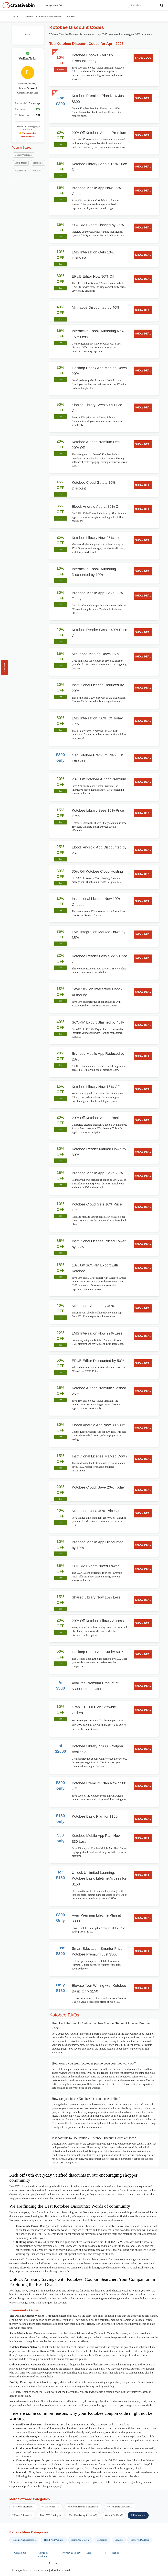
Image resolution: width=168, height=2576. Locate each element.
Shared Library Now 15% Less (96, 1597)
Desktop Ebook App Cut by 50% (97, 1652)
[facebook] (49, 2563)
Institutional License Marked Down (99, 1456)
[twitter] (56, 2563)
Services (119, 2540)
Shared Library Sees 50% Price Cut (97, 408)
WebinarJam (20, 170)
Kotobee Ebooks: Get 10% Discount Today (93, 58)
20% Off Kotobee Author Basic (96, 1118)
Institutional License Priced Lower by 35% (99, 1244)
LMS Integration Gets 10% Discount (93, 255)
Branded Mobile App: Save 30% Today (97, 596)
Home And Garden (80, 2540)
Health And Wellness (53, 2540)
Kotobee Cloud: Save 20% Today (98, 1487)
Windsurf (37, 170)
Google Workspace (23, 155)
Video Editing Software (120, 2506)
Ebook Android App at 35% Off (96, 506)
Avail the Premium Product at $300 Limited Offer (95, 1686)
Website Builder (114, 2515)
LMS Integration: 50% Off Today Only (97, 721)
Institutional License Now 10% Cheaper (96, 901)
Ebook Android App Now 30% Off (98, 1425)
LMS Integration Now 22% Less (97, 1333)
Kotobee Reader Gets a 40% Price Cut (99, 633)
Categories (53, 5)
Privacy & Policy (71, 2552)
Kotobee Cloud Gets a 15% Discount (94, 485)
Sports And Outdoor (139, 2540)
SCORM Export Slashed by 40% (98, 1022)
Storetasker (38, 163)
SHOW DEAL (143, 98)
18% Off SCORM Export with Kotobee (95, 1268)
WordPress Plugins (23, 2506)
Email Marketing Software (83, 2515)
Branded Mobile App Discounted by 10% (97, 1545)
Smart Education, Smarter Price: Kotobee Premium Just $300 (98, 1951)
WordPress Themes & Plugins (83, 2506)
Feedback (4, 667)
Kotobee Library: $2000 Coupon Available (97, 1749)
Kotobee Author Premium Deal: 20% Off (97, 445)
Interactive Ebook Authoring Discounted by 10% (94, 572)
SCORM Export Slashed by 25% (98, 225)
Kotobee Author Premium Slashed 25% (99, 1391)
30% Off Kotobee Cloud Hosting (97, 871)
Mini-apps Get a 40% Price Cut (96, 1511)
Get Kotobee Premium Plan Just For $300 (97, 758)
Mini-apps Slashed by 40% (93, 1306)
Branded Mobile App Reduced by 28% (98, 1056)
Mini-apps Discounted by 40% (96, 307)
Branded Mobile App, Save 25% (97, 1173)
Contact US (20, 2552)
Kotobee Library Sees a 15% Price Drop (99, 167)
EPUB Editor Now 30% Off (93, 276)
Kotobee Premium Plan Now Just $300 (98, 99)
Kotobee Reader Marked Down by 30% (99, 1152)
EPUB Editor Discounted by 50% (98, 1361)
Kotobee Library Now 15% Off (96, 1087)
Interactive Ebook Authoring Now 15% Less (98, 334)
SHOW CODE (143, 57)
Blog (89, 2552)
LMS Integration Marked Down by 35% (99, 935)
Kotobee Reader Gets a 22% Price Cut (99, 959)
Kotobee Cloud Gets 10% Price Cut (97, 1207)
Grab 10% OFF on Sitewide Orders (94, 1710)
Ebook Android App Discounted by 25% (99, 850)
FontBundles (21, 163)
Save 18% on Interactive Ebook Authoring (97, 992)
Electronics (102, 2540)
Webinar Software (22, 2515)
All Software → (138, 2515)
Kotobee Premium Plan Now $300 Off (99, 1786)
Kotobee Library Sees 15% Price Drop (98, 813)
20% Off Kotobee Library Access (98, 1621)
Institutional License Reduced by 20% (98, 688)
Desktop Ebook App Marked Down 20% (99, 371)
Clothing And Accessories (24, 2540)
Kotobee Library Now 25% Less (97, 538)
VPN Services (51, 2506)
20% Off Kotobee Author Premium (99, 133)
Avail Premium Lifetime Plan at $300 (96, 1918)
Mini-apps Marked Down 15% (95, 654)
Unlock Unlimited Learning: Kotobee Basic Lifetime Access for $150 (99, 1878)
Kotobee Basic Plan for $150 (95, 1816)
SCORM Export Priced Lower (95, 1566)
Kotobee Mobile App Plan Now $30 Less (96, 1838)
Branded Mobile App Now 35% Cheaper (96, 191)
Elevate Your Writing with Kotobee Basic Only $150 (99, 1988)
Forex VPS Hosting (50, 2515)
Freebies (115, 2552)
